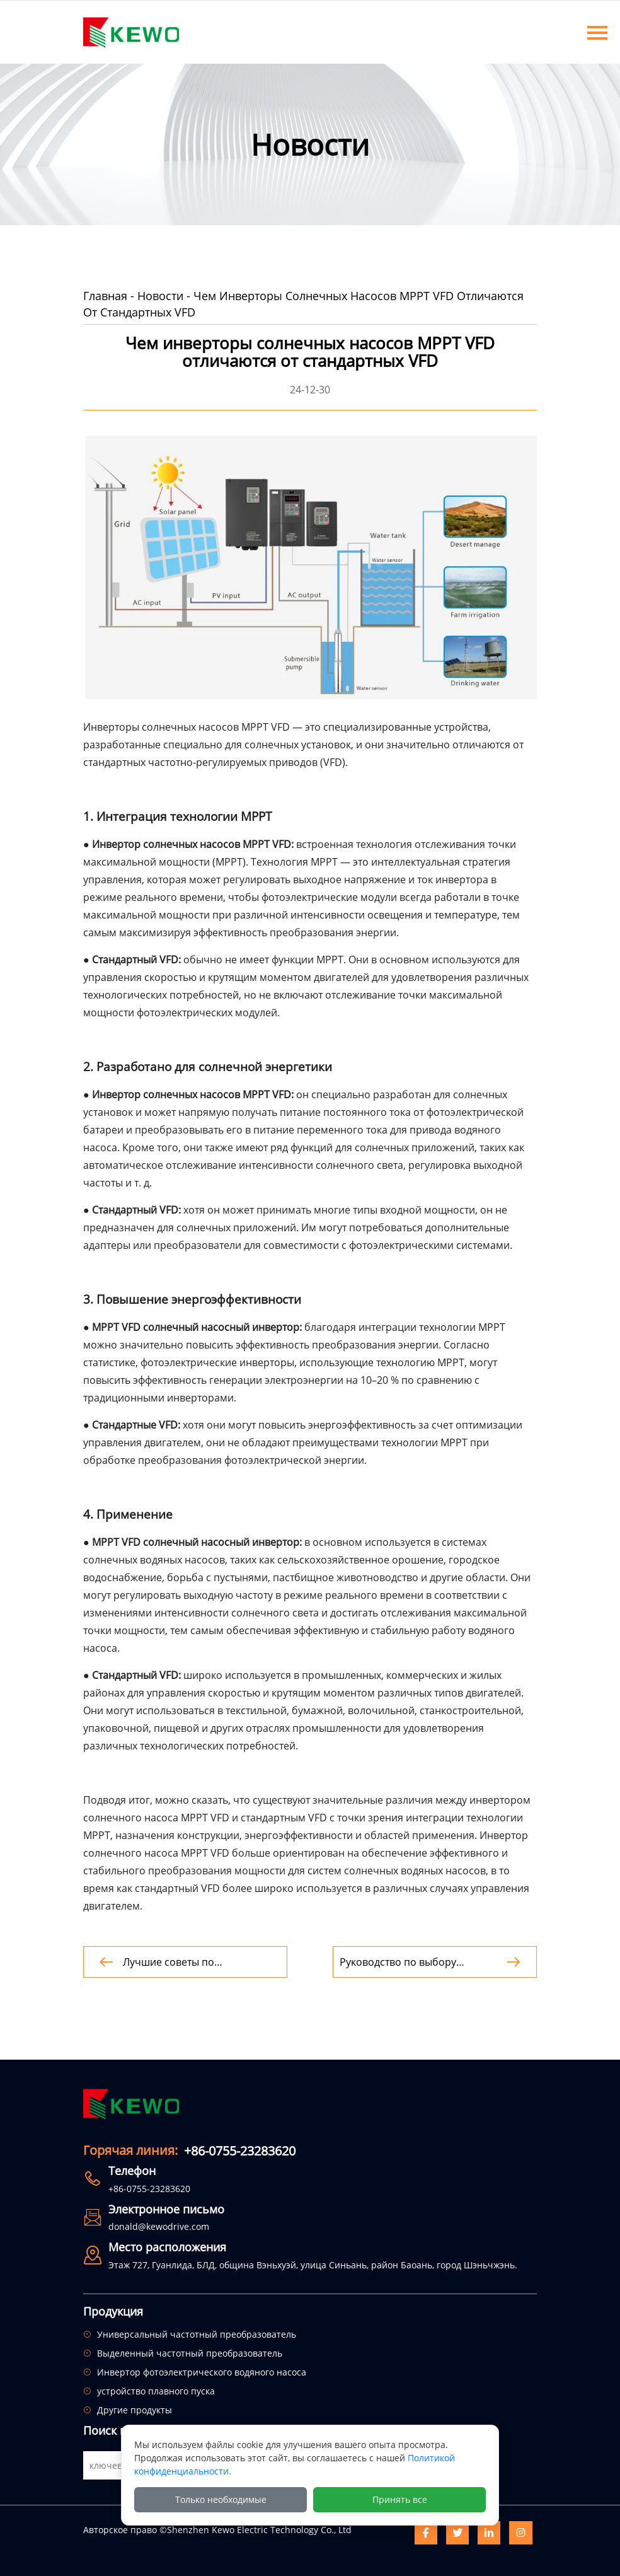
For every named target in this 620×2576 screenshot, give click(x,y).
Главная (105, 295)
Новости (160, 295)
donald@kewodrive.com (158, 2226)
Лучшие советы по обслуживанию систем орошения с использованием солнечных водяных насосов (195, 1962)
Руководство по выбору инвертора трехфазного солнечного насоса (398, 1962)
